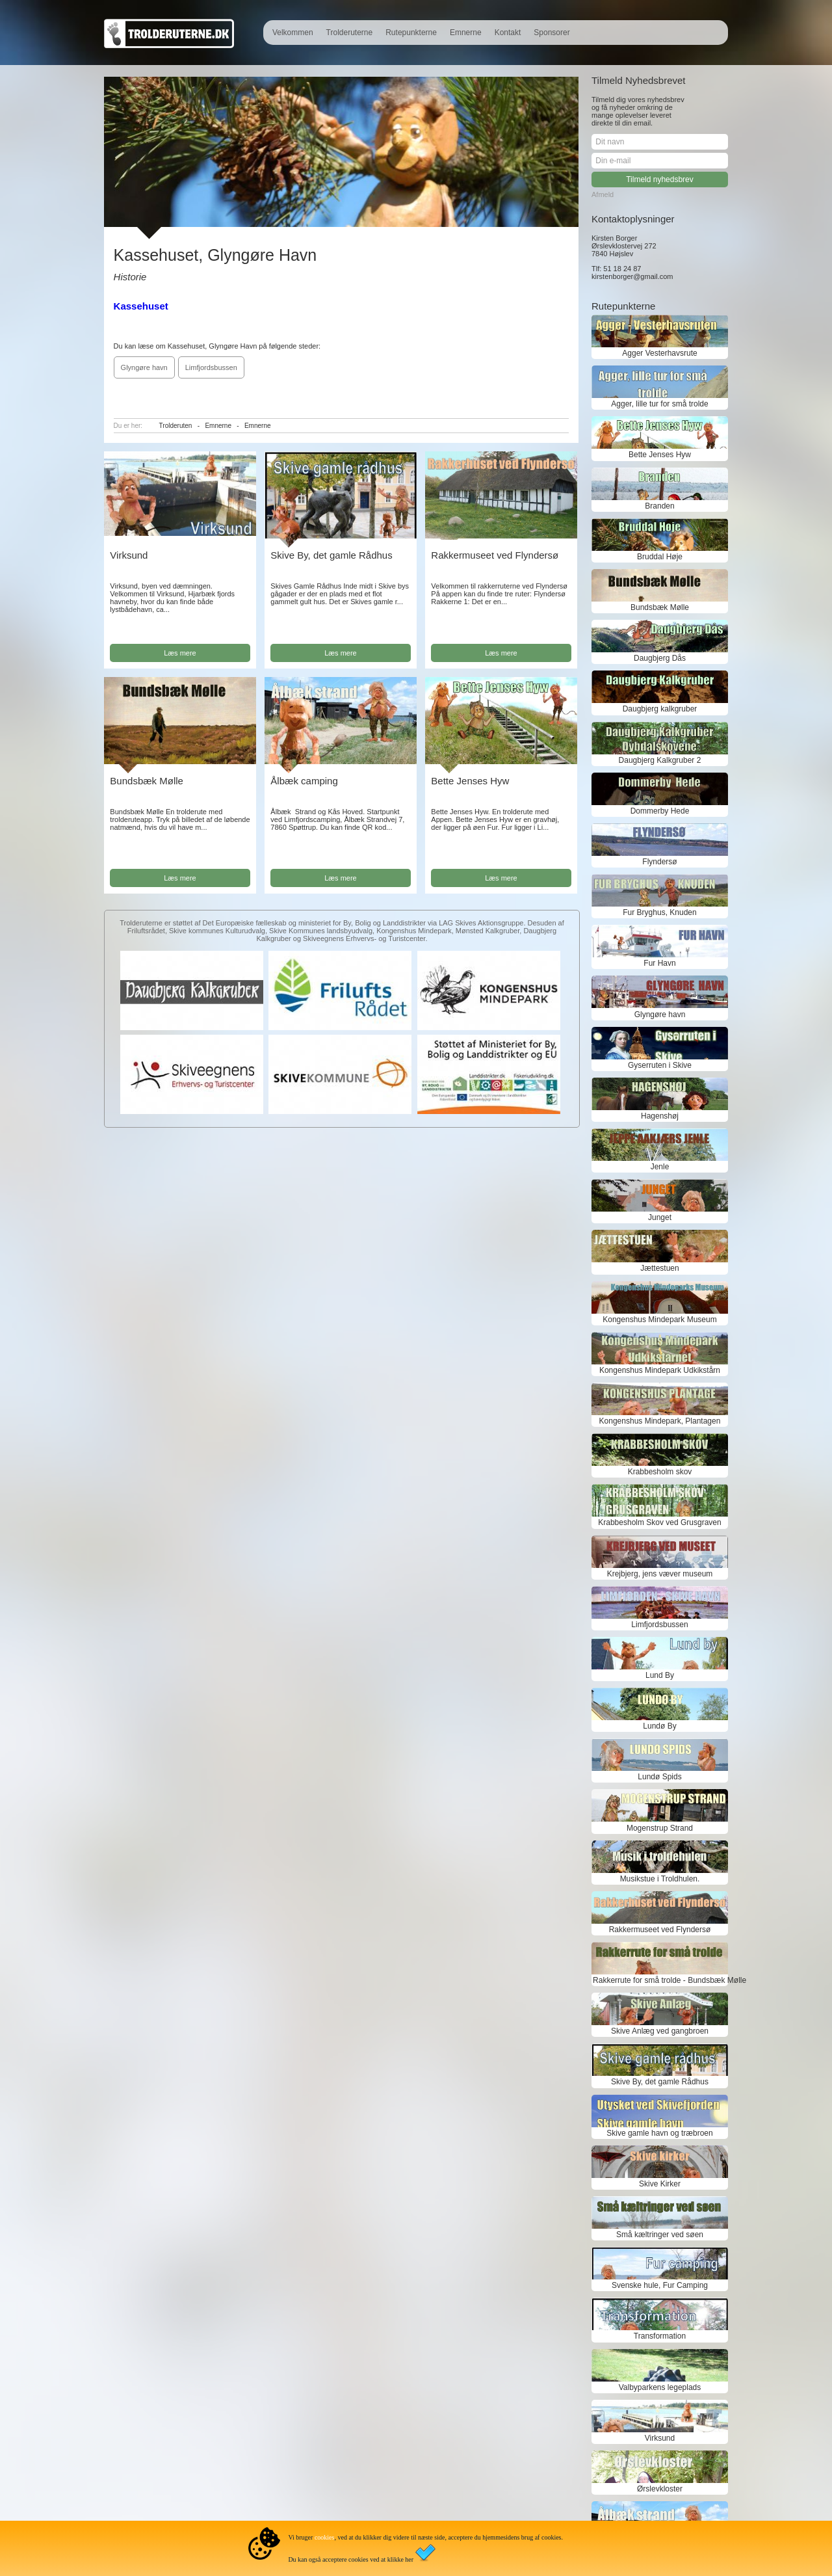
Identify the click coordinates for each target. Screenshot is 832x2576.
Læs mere (180, 653)
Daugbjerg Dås (660, 658)
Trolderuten (175, 425)
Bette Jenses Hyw (470, 780)
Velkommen (292, 32)
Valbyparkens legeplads (660, 2387)
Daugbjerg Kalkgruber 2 (660, 760)
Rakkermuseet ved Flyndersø (494, 555)
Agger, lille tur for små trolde (659, 403)
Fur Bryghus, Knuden (659, 912)
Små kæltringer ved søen (659, 2234)
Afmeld (603, 194)
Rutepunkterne (411, 32)
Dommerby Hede (660, 811)
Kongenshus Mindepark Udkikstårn (659, 1370)
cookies (325, 2537)
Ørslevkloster (659, 2488)
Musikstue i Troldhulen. (660, 1878)
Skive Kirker (660, 2183)
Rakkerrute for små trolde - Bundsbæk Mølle (660, 1980)
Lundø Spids (659, 1776)
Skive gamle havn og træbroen (659, 2133)
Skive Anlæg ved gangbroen (659, 2031)
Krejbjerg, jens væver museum (660, 1573)
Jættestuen (659, 1268)
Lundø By (659, 1726)
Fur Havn (659, 963)
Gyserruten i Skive (660, 1065)
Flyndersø (659, 861)
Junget (659, 1217)
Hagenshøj (660, 1116)
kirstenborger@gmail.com (632, 276)
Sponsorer (551, 32)
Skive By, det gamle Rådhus (331, 555)
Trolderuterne (349, 32)
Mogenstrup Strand (660, 1828)
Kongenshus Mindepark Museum (659, 1319)
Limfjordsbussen (211, 367)
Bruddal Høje (659, 556)
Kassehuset (141, 306)
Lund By (659, 1675)
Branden (659, 506)
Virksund (129, 555)
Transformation (660, 2336)
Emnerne (466, 32)
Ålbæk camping (303, 780)
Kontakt (508, 32)
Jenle (660, 1166)
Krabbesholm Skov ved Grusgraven (659, 1522)
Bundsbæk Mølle (146, 780)
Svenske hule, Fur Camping (660, 2285)
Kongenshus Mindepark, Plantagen (660, 1421)
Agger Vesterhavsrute (659, 353)
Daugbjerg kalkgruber (660, 708)
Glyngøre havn (144, 367)
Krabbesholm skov (660, 1471)
